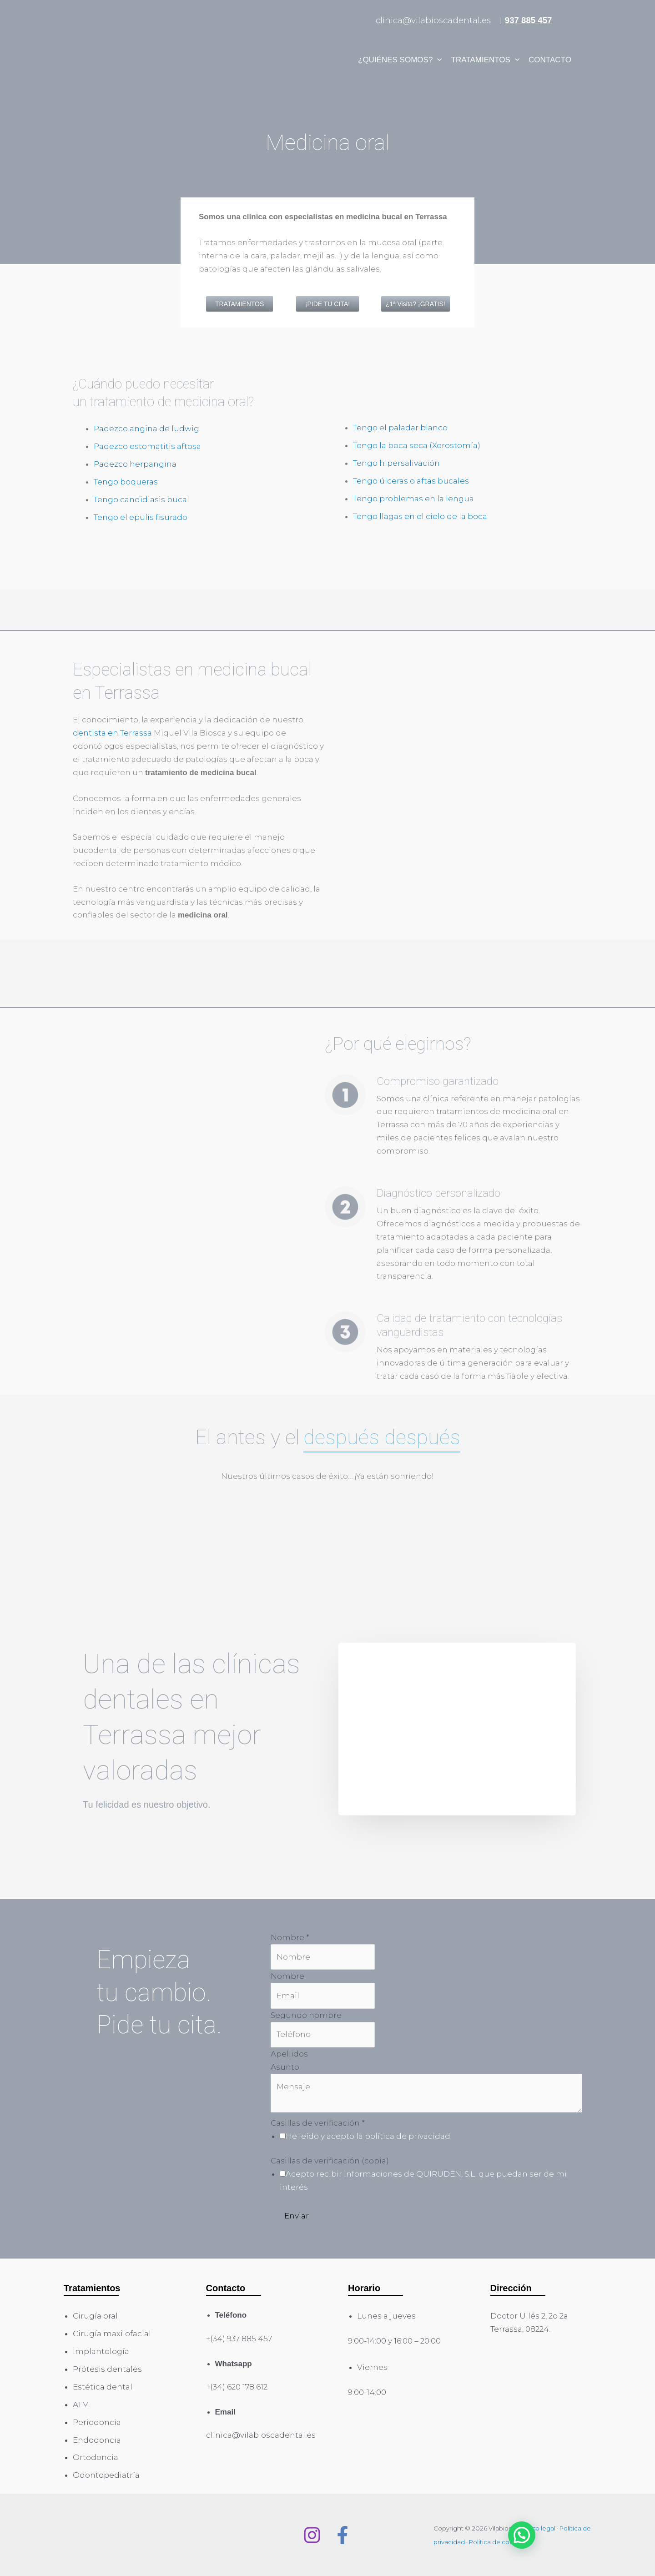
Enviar (296, 2215)
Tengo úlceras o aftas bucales (411, 480)
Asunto (285, 2067)
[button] (521, 2535)
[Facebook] (342, 2535)
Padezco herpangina (135, 464)
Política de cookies (497, 2542)
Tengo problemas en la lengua (413, 498)
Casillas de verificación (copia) (330, 2160)
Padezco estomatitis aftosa (147, 446)
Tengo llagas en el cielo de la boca (420, 516)
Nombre (290, 1937)
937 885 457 (528, 20)
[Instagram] (312, 2535)
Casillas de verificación (318, 2122)
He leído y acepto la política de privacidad (368, 2136)
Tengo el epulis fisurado (140, 517)
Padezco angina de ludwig (146, 428)
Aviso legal (539, 2528)
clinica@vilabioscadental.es (433, 20)
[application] (437, 60)
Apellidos (289, 2053)
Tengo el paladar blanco (400, 427)
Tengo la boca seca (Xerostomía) (416, 445)
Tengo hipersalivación (396, 463)
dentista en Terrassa (112, 732)
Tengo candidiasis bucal (141, 499)
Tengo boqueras (126, 481)
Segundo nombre (306, 2015)
